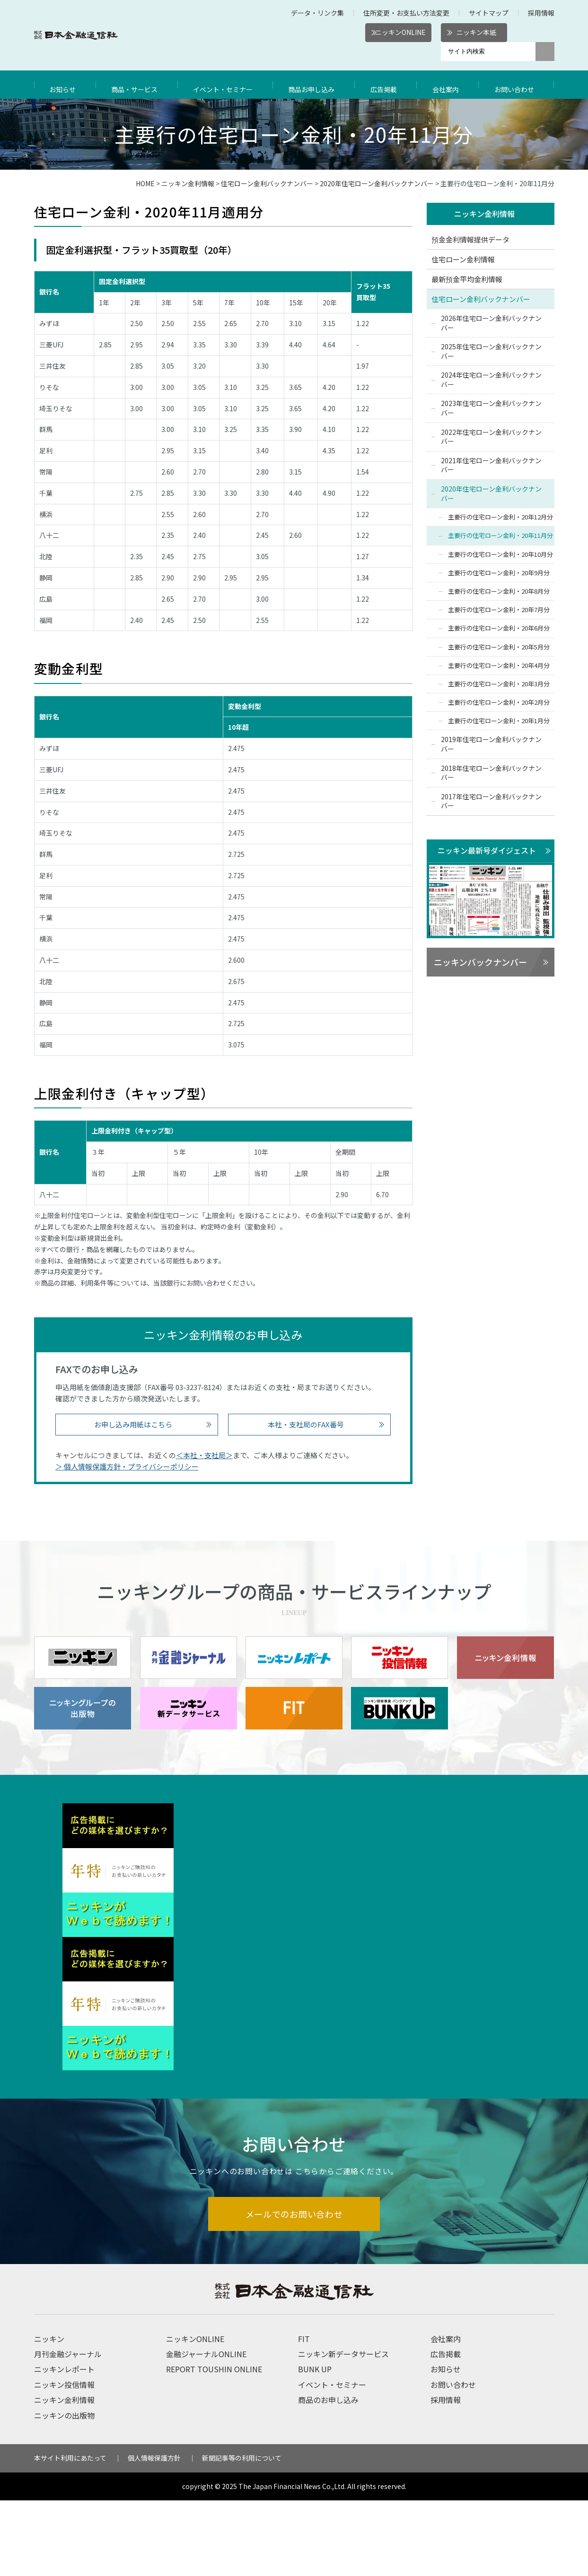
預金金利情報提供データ (470, 240)
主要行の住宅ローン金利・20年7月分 (499, 610)
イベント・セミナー (226, 84)
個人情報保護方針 (154, 2533)
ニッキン (49, 2414)
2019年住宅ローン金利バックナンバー (491, 744)
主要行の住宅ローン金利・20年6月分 (499, 628)
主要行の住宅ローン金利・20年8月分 (499, 592)
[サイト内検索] (488, 51)
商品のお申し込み (328, 2475)
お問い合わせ (516, 84)
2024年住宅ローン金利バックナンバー (491, 380)
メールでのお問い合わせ (294, 2289)
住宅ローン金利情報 (463, 260)
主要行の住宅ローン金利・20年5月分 (499, 647)
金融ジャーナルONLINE (206, 2429)
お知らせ (64, 84)
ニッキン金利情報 (187, 183)
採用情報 (541, 12)
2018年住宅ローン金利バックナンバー (491, 773)
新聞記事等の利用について (241, 2533)
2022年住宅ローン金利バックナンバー (491, 437)
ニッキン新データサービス (343, 2429)
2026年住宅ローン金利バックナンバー (491, 323)
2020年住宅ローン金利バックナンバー (377, 183)
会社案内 (448, 84)
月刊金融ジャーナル (68, 2429)
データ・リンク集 (317, 12)
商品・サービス (135, 84)
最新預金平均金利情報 (466, 280)
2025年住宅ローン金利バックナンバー (491, 352)
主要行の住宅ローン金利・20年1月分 (499, 721)
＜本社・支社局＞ (204, 1455)
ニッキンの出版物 (64, 2491)
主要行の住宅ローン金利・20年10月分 (500, 554)
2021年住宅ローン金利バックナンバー (491, 465)
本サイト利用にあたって (70, 2533)
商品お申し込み (316, 84)
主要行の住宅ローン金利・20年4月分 (499, 665)
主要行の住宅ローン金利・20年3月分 (499, 684)
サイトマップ (489, 12)
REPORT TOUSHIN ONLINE (214, 2444)
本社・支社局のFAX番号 (306, 1424)
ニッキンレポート (64, 2444)
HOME (145, 183)
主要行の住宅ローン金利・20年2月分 (499, 703)
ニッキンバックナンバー (480, 963)
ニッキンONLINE (400, 32)
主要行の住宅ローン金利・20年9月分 (499, 573)
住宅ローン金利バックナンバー (267, 183)
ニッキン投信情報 (64, 2460)
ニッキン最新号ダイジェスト (487, 851)
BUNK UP (315, 2444)
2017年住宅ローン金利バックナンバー (491, 801)
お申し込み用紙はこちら (133, 1424)
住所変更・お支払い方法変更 (406, 12)
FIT (304, 2414)
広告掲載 (388, 84)
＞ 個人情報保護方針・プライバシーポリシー (127, 1466)
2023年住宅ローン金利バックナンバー (491, 408)
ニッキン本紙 (476, 32)
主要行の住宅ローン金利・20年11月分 (500, 536)
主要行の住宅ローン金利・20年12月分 (500, 517)
